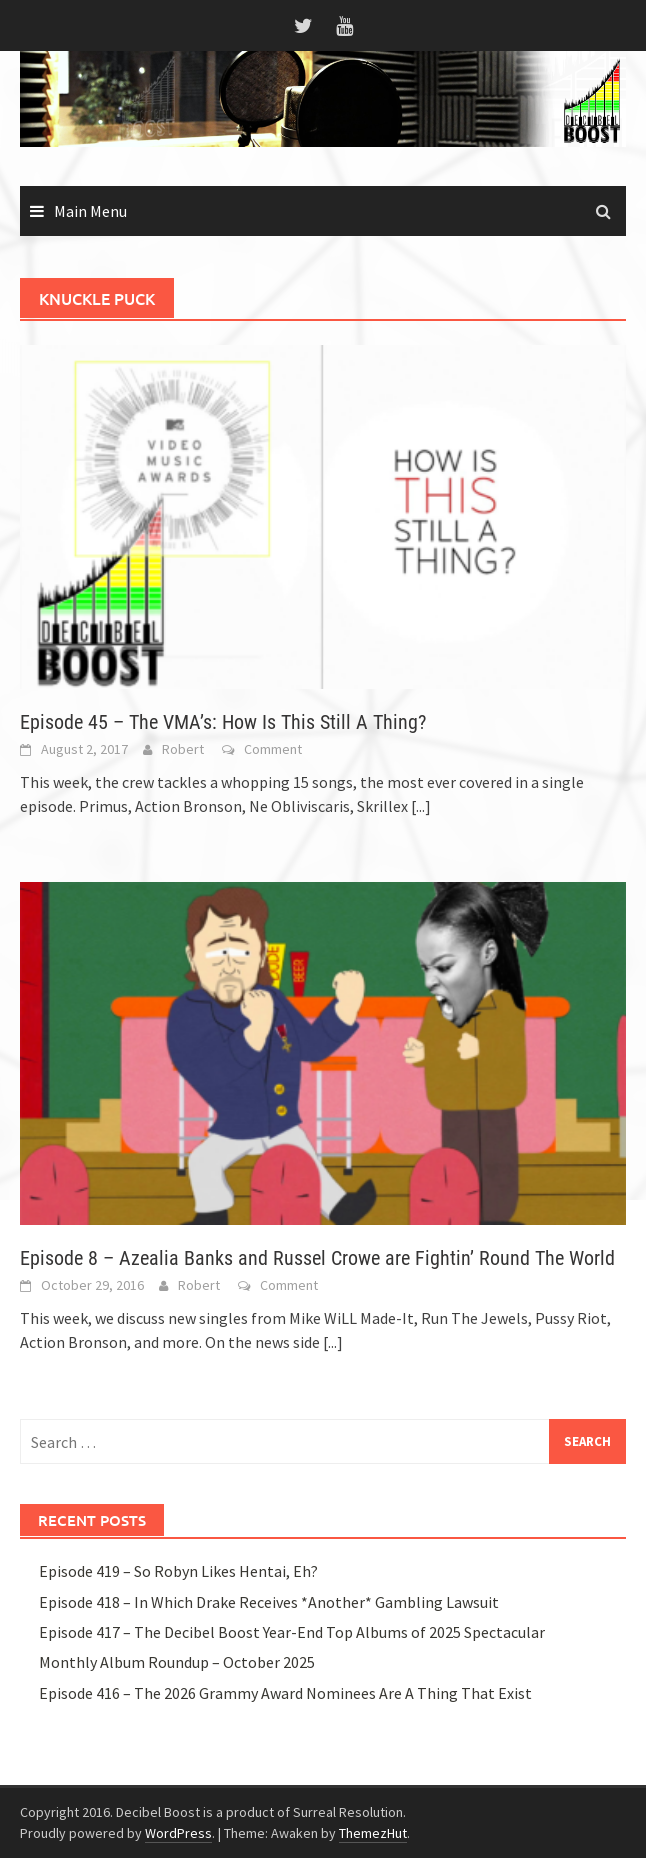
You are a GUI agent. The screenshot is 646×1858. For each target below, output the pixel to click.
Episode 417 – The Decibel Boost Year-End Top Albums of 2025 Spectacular (292, 1632)
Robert (183, 749)
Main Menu (90, 211)
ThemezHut (373, 1833)
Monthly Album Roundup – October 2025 (177, 1662)
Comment (273, 749)
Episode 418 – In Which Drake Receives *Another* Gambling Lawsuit (269, 1602)
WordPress (178, 1833)
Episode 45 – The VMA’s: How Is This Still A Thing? (223, 722)
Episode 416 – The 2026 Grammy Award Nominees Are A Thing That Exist (285, 1693)
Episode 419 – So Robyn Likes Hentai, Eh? (178, 1571)
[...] (421, 806)
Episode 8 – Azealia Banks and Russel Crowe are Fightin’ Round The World (317, 1258)
